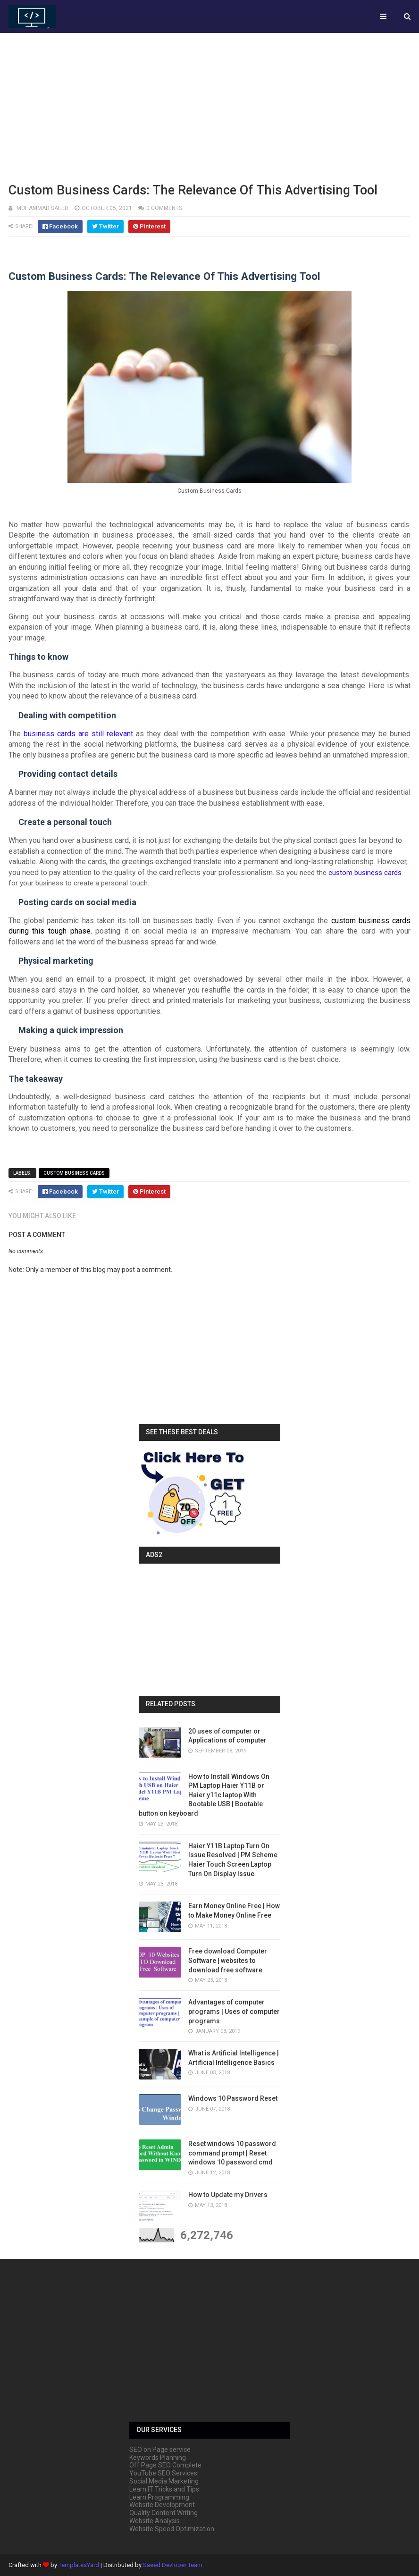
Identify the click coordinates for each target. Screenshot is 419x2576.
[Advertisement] (209, 106)
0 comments (164, 208)
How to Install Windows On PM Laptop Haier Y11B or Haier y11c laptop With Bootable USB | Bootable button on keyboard (204, 1795)
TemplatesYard (79, 2564)
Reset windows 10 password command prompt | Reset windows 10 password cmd (232, 2153)
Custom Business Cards (74, 1173)
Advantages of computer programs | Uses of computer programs (234, 2011)
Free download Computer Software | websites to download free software (227, 1960)
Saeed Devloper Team (172, 2564)
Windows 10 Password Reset (232, 2098)
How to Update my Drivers (228, 2194)
